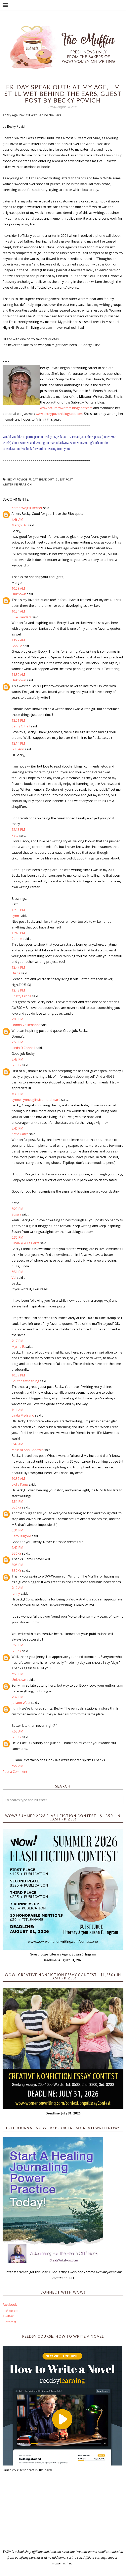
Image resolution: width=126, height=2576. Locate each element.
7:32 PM (17, 1697)
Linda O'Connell (23, 1048)
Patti (15, 835)
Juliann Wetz (21, 1702)
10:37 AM (18, 1478)
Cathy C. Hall (21, 726)
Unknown (19, 594)
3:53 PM (17, 1645)
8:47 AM (17, 1444)
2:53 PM (17, 1042)
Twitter (8, 2316)
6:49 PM (17, 1547)
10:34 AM (18, 611)
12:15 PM (18, 829)
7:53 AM (17, 1731)
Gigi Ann (18, 749)
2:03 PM (17, 1019)
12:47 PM (18, 967)
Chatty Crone (21, 996)
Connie (17, 938)
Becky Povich (17, 479)
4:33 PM (17, 1094)
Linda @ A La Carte (25, 1243)
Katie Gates (20, 1134)
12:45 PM (18, 933)
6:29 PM (17, 1209)
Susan (16, 1214)
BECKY (16, 1065)
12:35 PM (18, 910)
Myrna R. (18, 1346)
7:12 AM (17, 1587)
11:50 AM (18, 674)
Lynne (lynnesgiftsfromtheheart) (36, 1099)
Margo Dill (19, 525)
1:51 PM (17, 1501)
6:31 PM (17, 1530)
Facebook (10, 2304)
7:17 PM (17, 1341)
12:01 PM (18, 720)
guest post (64, 479)
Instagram (10, 2310)
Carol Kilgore (21, 1536)
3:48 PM (17, 1059)
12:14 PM (18, 743)
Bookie (17, 646)
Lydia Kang (20, 1484)
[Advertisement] (63, 2511)
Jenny (16, 1593)
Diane (16, 973)
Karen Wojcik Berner (27, 508)
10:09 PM (18, 1375)
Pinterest (9, 2322)
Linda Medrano (23, 1415)
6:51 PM (17, 1272)
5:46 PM (17, 1128)
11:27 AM (18, 640)
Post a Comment (15, 1771)
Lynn (15, 916)
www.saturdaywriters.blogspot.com (66, 408)
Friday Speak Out (41, 479)
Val (14, 1277)
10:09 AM (18, 588)
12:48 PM (18, 990)
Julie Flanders (21, 617)
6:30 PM (17, 1237)
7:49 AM (17, 519)
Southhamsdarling (25, 1381)
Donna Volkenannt (26, 1025)
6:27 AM (17, 1766)
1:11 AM (17, 1410)
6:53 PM (17, 1674)
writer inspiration (17, 484)
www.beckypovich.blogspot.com (59, 413)
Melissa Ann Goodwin (28, 1450)
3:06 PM (17, 1565)
